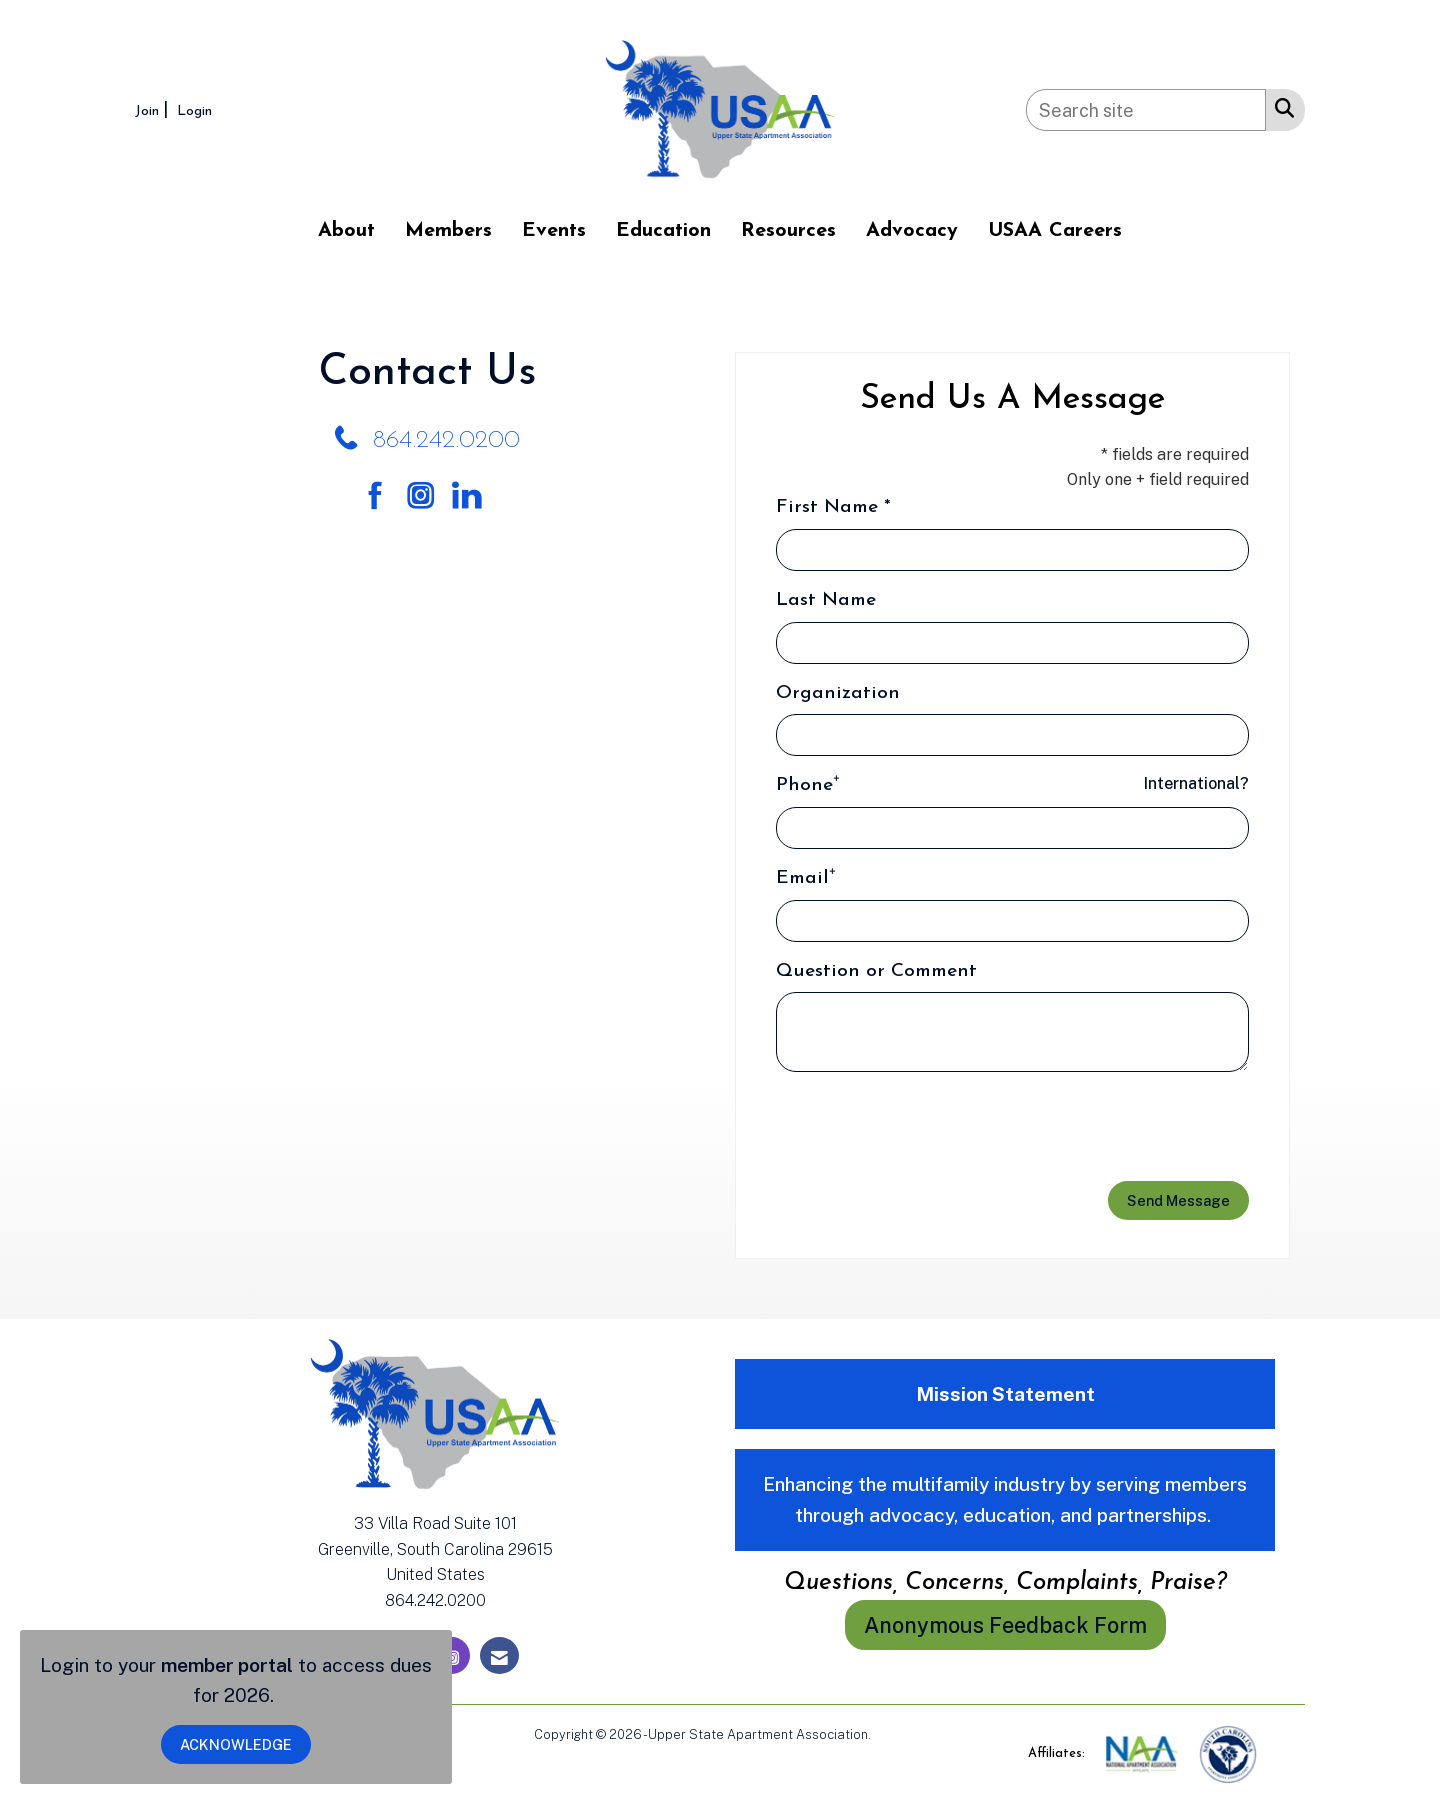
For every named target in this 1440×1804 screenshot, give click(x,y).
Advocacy (912, 231)
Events (554, 231)
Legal (890, 1734)
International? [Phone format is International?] (1196, 783)
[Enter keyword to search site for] (1146, 110)
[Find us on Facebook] (382, 496)
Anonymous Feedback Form (1005, 1625)
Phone (804, 785)
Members (448, 231)
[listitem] (154, 109)
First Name (827, 507)
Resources (788, 231)
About (346, 231)
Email (802, 878)
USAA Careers (1055, 231)
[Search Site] (1280, 107)
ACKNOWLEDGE (236, 1744)
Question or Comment (876, 971)
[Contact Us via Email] (499, 1655)
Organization (838, 693)
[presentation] (928, 1127)
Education (663, 231)
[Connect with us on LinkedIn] (472, 496)
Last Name (826, 600)
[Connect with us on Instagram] (427, 496)
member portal (227, 1665)
